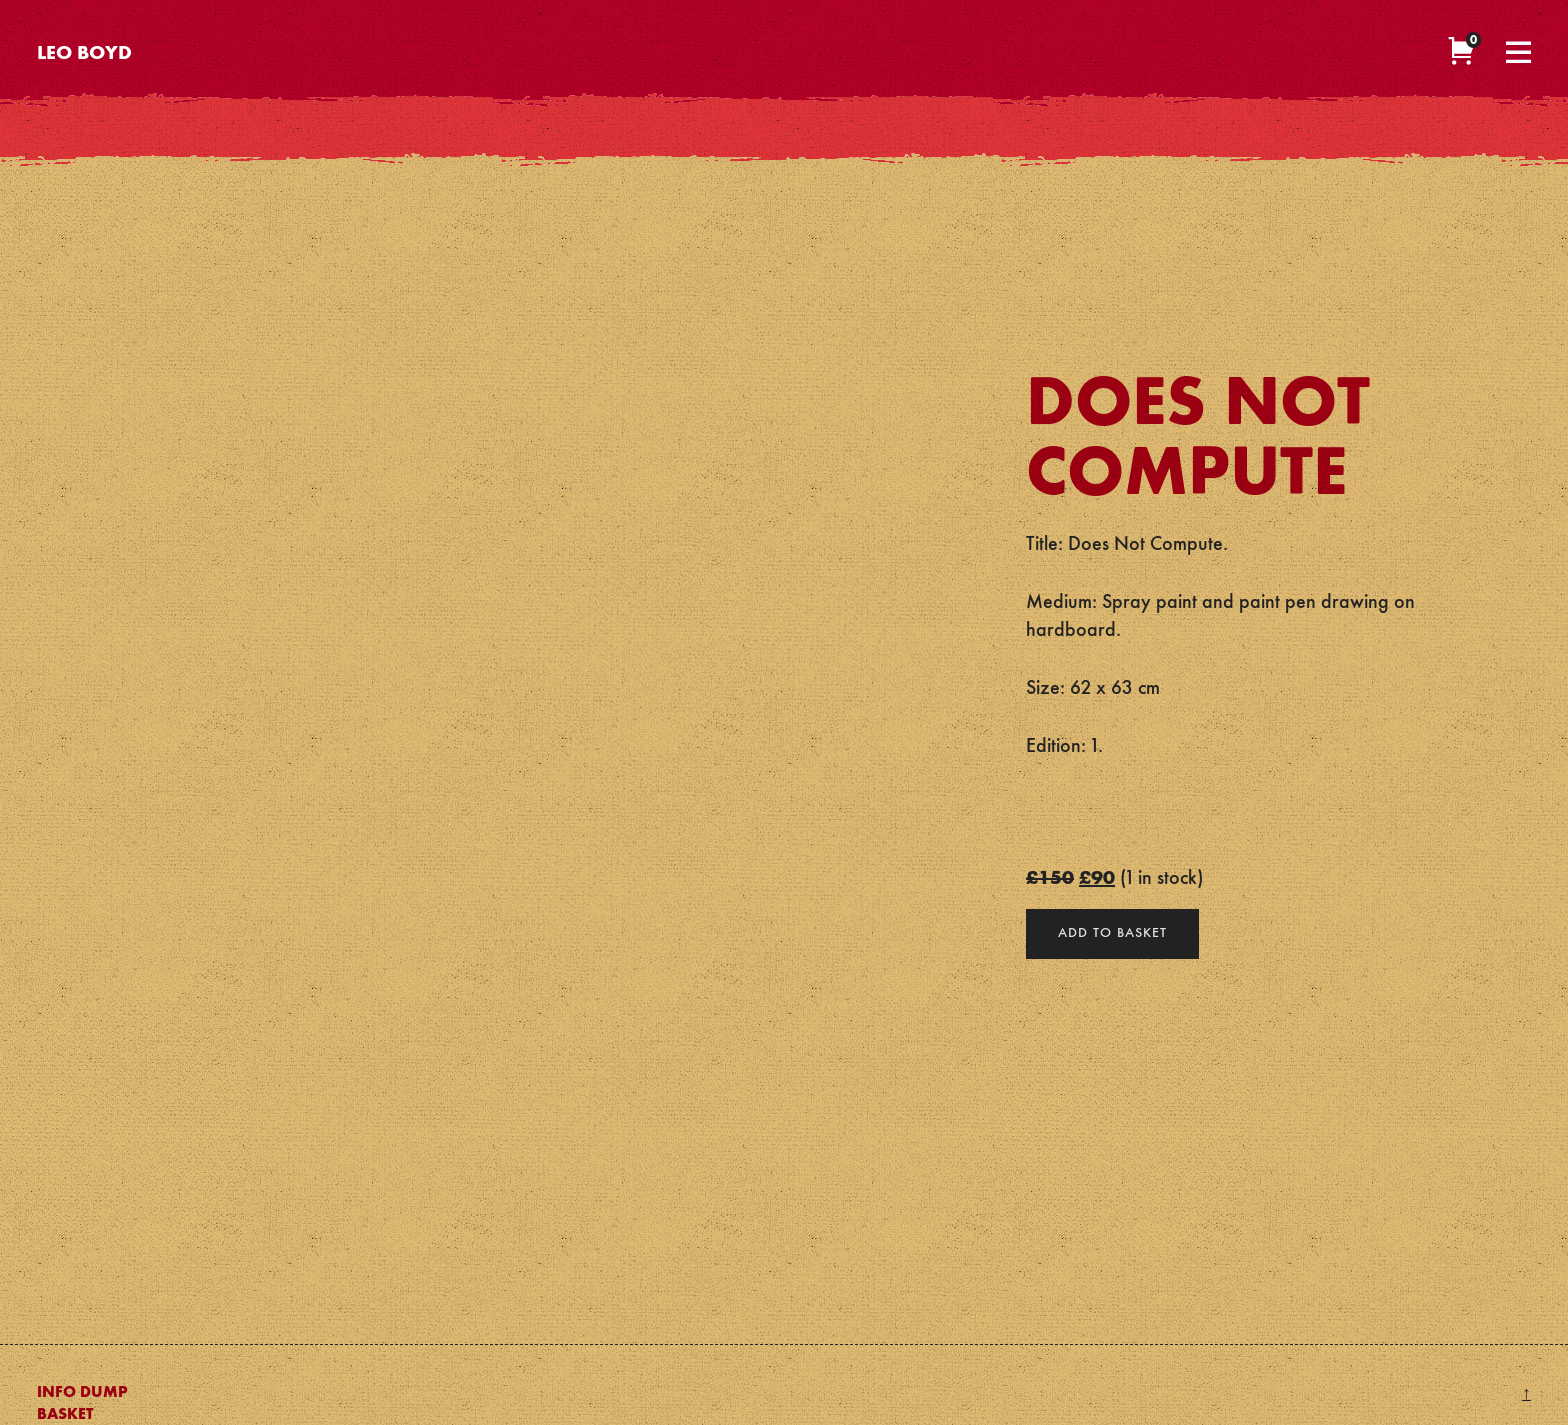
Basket (65, 1415)
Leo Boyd (84, 54)
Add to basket (1112, 933)
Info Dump (82, 1393)
